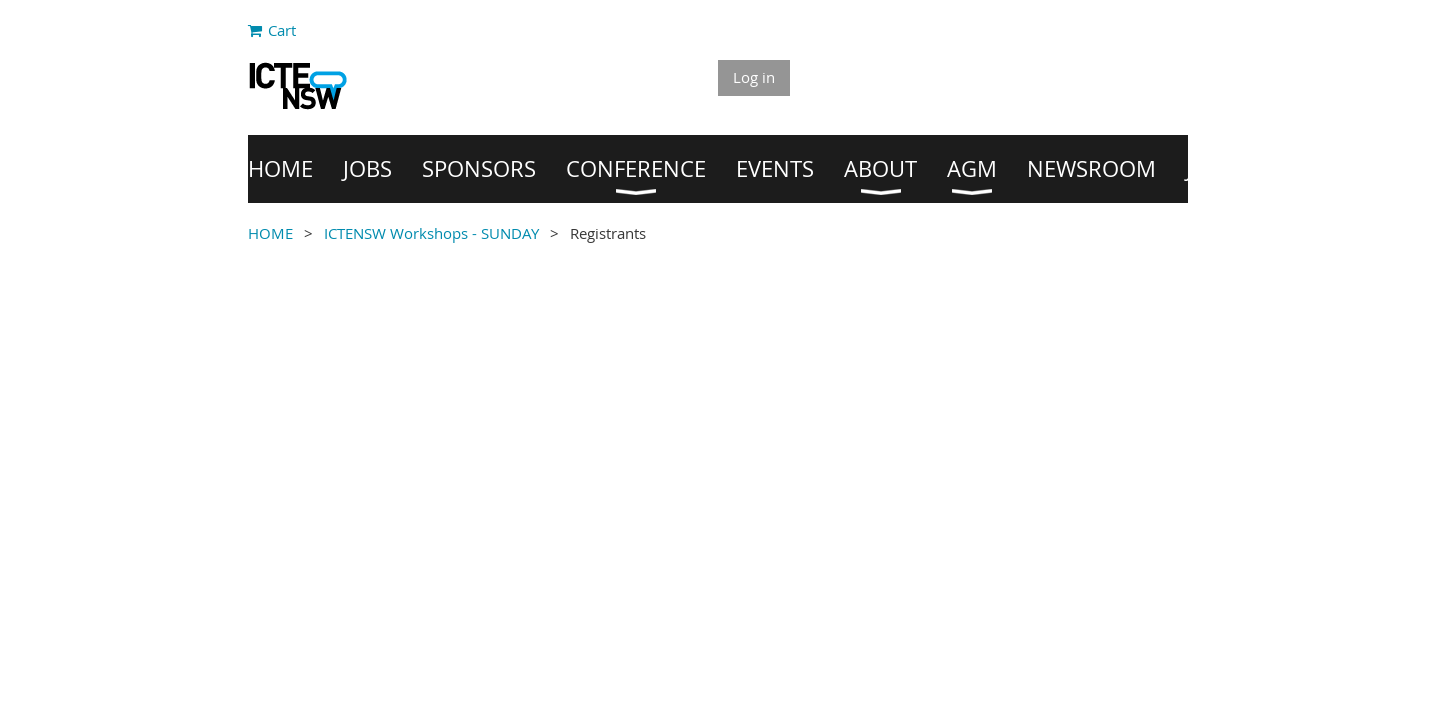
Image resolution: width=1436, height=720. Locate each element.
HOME (270, 233)
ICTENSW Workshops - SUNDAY (431, 233)
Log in (754, 77)
